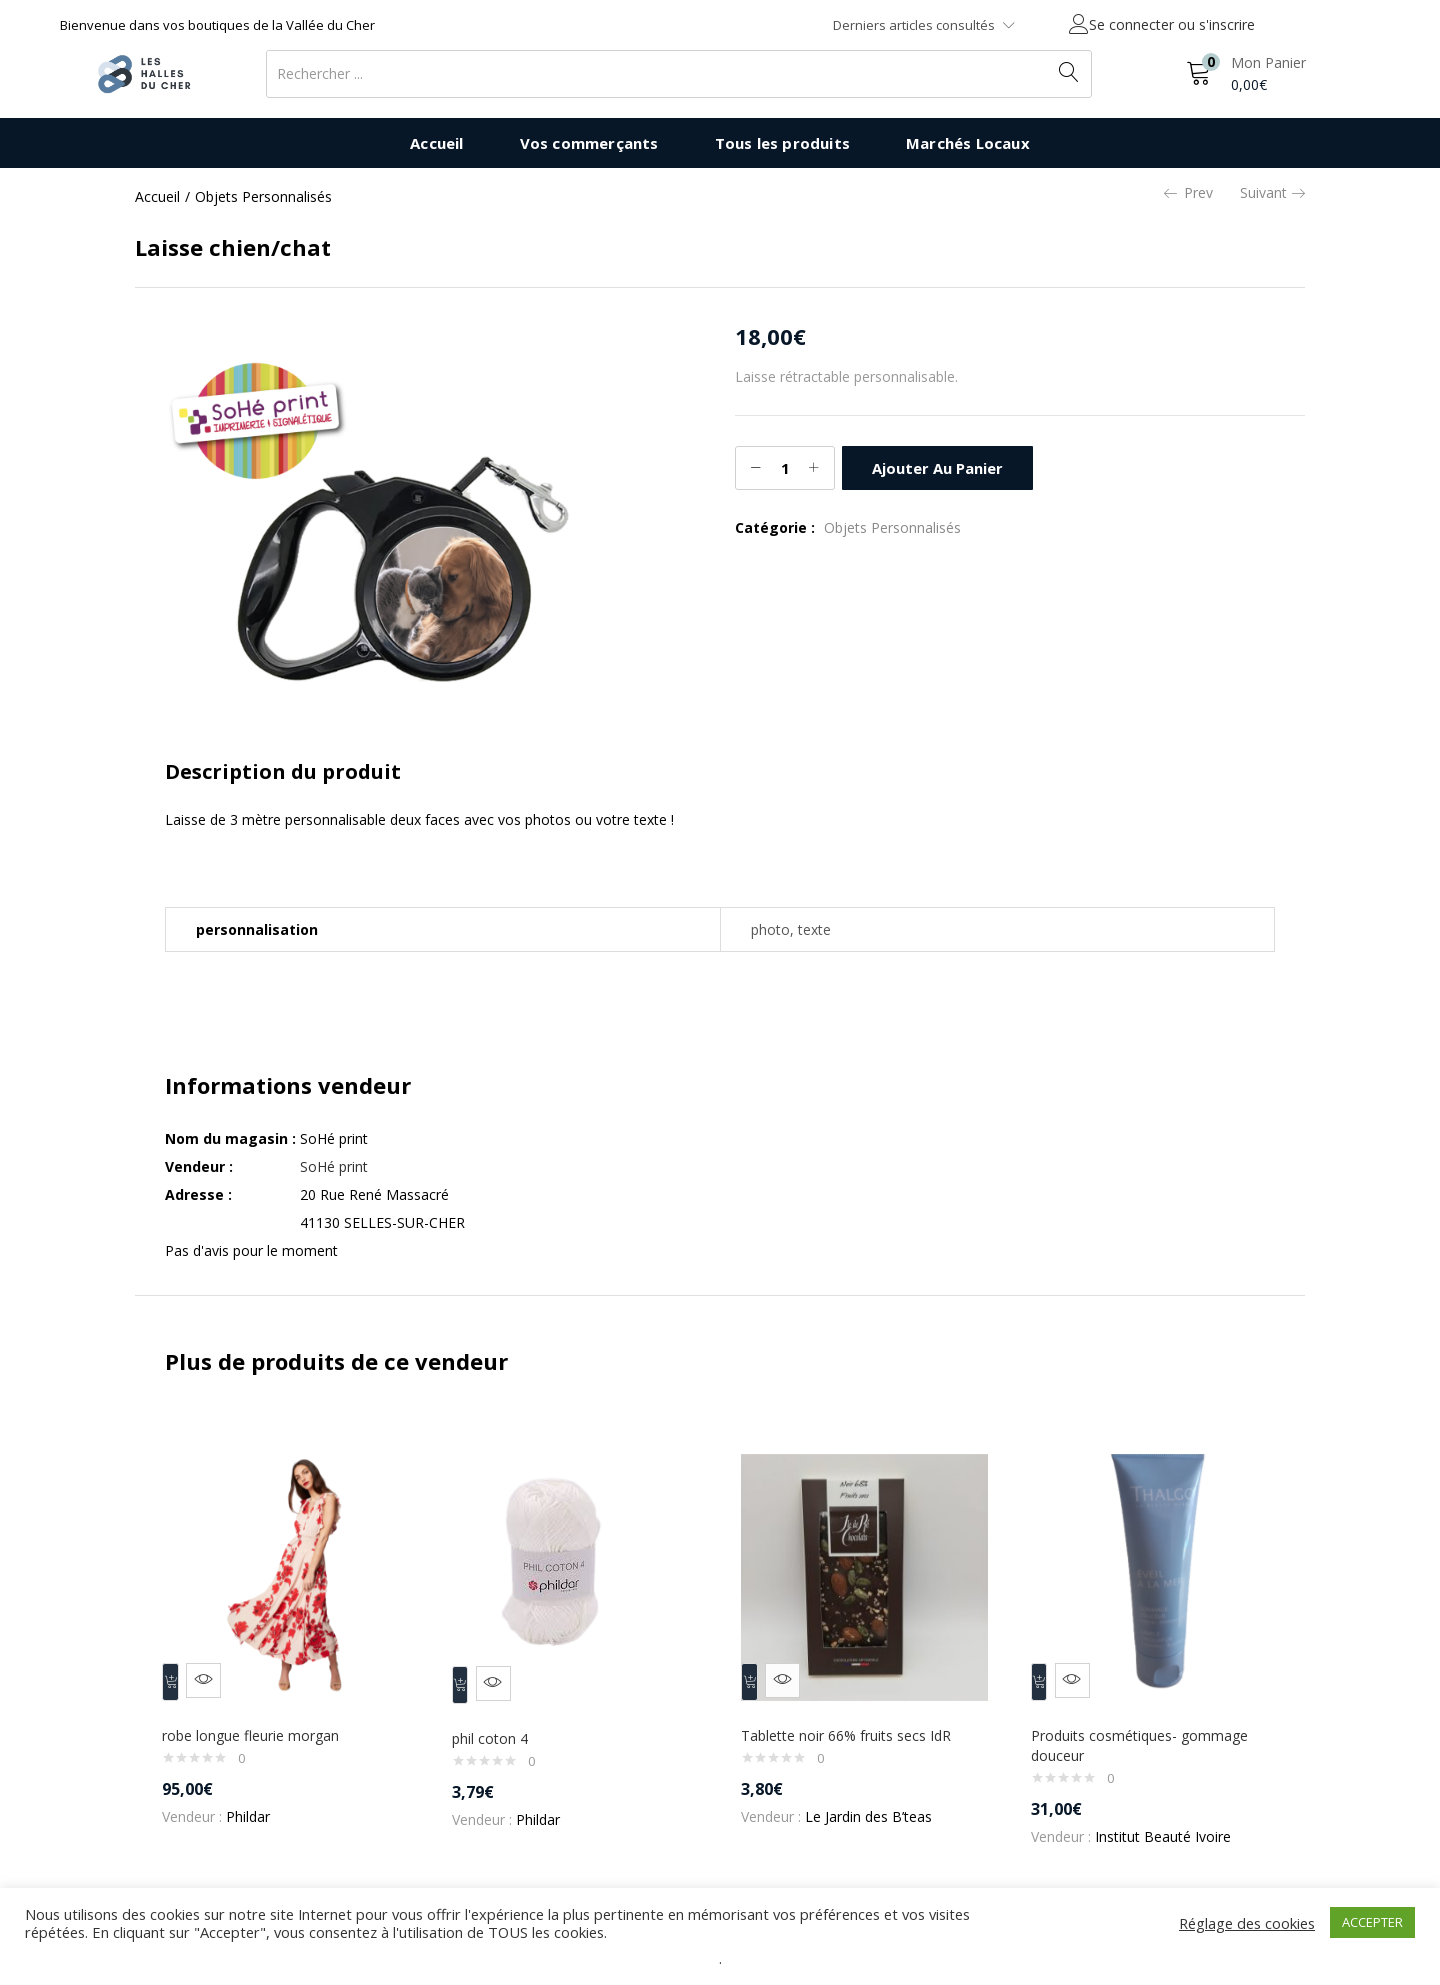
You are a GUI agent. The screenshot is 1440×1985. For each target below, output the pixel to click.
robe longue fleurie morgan (259, 1721)
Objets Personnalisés (263, 196)
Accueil (436, 143)
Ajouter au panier (935, 467)
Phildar (257, 1802)
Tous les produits (782, 143)
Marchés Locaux (968, 143)
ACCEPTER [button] (1372, 1922)
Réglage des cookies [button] (1247, 1923)
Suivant (1272, 193)
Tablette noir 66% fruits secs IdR (855, 1721)
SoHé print (334, 1166)
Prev (1188, 193)
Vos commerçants (589, 143)
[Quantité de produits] (785, 468)
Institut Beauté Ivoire (1172, 1822)
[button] (1246, 73)
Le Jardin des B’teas (877, 1802)
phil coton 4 (499, 1742)
